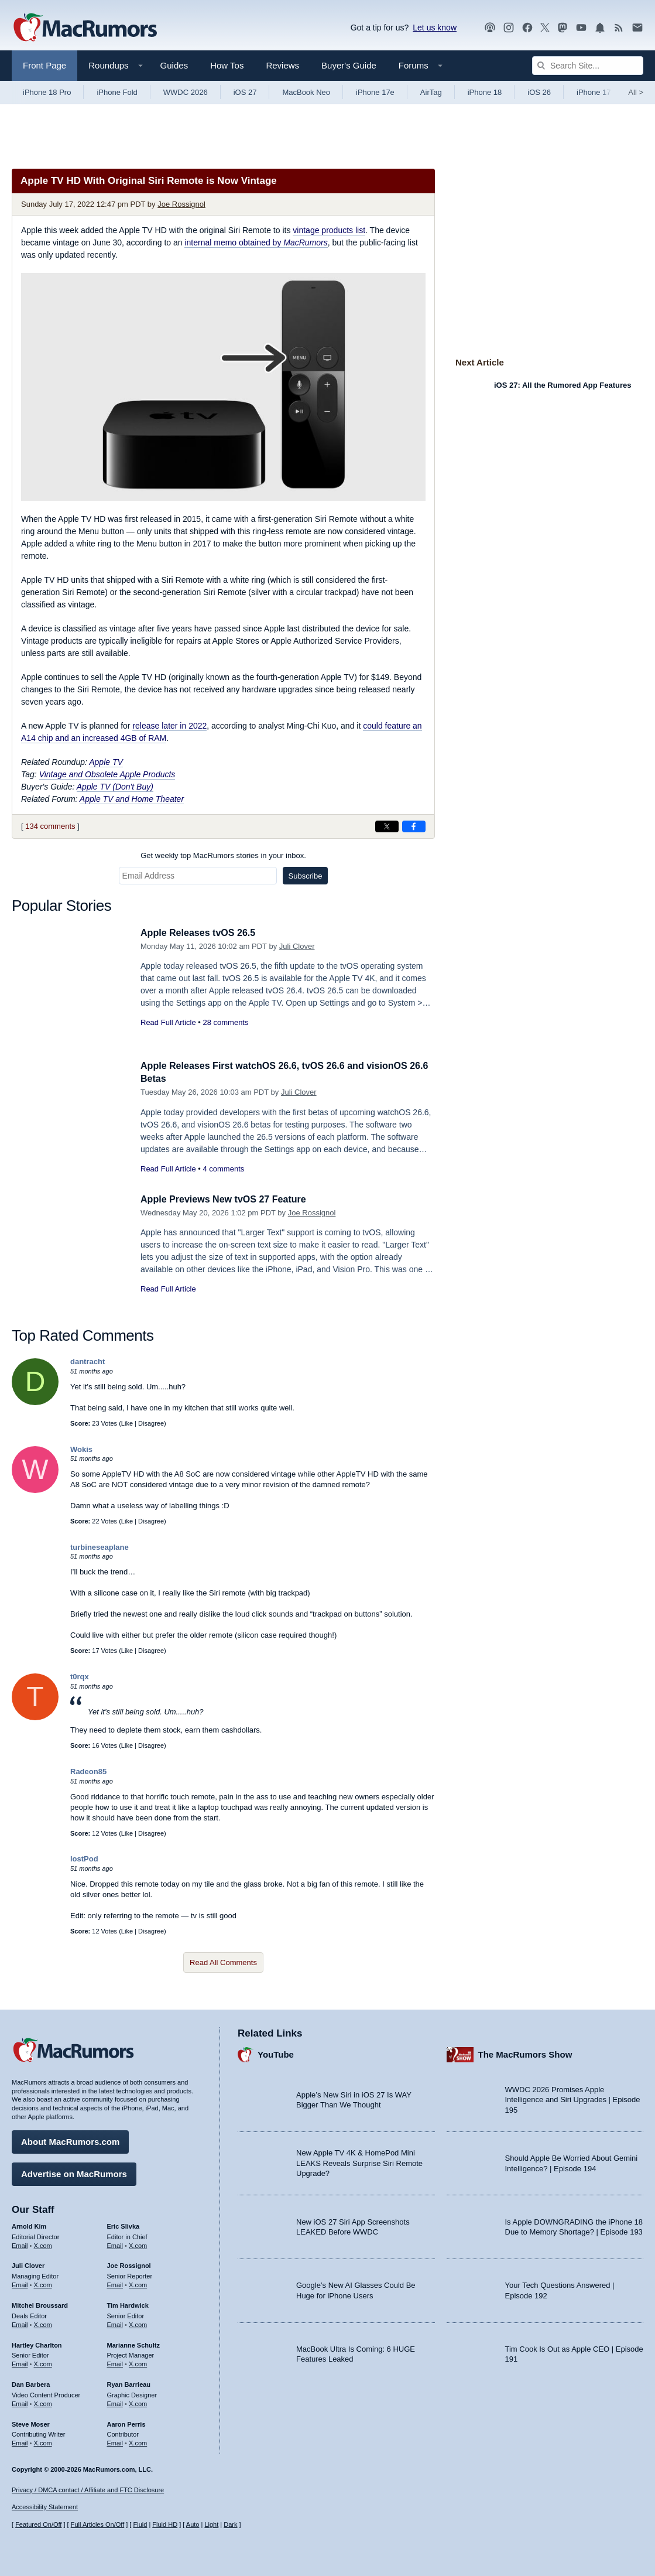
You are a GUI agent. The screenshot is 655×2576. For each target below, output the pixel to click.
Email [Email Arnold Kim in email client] (20, 2243)
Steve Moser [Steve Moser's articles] (31, 2421)
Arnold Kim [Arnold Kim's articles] (29, 2224)
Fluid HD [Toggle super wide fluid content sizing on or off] (164, 2524)
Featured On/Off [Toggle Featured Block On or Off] (38, 2524)
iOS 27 (245, 92)
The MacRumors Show (525, 2053)
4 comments (223, 1168)
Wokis (81, 1449)
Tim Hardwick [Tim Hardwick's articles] (128, 2303)
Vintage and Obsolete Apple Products (107, 774)
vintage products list (329, 230)
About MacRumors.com (70, 2140)
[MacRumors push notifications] (600, 28)
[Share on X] (387, 826)
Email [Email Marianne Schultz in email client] (115, 2362)
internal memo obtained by (255, 242)
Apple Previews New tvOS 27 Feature (228, 1199)
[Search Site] (587, 65)
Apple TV (106, 762)
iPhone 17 (594, 92)
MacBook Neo (306, 92)
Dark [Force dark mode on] (230, 2524)
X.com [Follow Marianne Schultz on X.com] (138, 2362)
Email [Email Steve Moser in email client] (20, 2441)
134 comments (50, 826)
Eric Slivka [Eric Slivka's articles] (123, 2224)
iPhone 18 (485, 92)
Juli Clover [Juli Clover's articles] (28, 2263)
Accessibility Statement (45, 2506)
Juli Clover (297, 946)
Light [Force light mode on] (211, 2524)
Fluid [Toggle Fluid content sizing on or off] (140, 2524)
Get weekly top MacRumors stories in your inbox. (223, 855)
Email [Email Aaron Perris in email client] (115, 2441)
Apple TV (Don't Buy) (115, 786)
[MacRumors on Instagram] (509, 28)
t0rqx (79, 1676)
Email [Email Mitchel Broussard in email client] (20, 2322)
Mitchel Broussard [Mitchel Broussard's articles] (40, 2303)
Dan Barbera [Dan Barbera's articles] (31, 2382)
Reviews (282, 65)
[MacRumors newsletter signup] (637, 28)
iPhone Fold (117, 92)
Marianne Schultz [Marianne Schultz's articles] (133, 2342)
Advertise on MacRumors (74, 2172)
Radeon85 (88, 1771)
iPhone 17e (375, 92)
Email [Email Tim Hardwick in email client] (115, 2322)
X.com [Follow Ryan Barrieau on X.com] (138, 2402)
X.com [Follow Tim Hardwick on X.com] (138, 2322)
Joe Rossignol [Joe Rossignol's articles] (129, 2263)
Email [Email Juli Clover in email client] (20, 2283)
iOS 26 (539, 92)
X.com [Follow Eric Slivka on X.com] (138, 2243)
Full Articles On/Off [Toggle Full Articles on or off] (98, 2524)
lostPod (84, 1858)
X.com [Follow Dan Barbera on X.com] (43, 2402)
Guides (174, 65)
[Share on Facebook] (414, 826)
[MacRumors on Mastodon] (562, 28)
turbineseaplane (99, 1547)
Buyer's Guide (348, 65)
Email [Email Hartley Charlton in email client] (20, 2362)
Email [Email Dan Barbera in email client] (20, 2402)
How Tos (227, 65)
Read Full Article (168, 1022)
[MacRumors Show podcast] (490, 28)
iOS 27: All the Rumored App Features (563, 385)
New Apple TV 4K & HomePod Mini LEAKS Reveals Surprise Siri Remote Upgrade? (359, 2161)
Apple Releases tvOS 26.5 (201, 932)
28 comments (225, 1022)
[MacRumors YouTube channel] (581, 28)
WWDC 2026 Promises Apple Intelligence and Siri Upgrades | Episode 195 (572, 2098)
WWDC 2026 (185, 92)
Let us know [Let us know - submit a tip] (435, 27)
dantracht (87, 1361)
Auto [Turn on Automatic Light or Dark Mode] (193, 2524)
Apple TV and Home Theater (132, 799)
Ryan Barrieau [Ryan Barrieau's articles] (129, 2382)
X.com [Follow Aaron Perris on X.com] (138, 2441)
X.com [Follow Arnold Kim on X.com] (43, 2243)
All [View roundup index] (635, 92)
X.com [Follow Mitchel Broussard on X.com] (43, 2322)
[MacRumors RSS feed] (619, 28)
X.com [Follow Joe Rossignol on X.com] (138, 2283)
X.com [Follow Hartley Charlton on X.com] (43, 2362)
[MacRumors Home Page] (85, 28)
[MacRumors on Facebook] (527, 28)
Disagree (151, 1423)
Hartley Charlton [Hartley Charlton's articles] (37, 2342)
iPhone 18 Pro (47, 92)
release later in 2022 (169, 725)
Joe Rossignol (181, 204)
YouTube (276, 2053)
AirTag (431, 92)
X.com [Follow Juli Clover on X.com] (43, 2283)
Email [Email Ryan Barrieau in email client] (115, 2402)
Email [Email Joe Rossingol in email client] (115, 2283)
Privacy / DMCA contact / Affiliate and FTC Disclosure (88, 2489)
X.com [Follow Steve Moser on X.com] (43, 2441)
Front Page (44, 65)
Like (127, 1423)
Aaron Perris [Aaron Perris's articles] (126, 2421)
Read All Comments (223, 1962)
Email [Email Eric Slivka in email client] (115, 2243)
